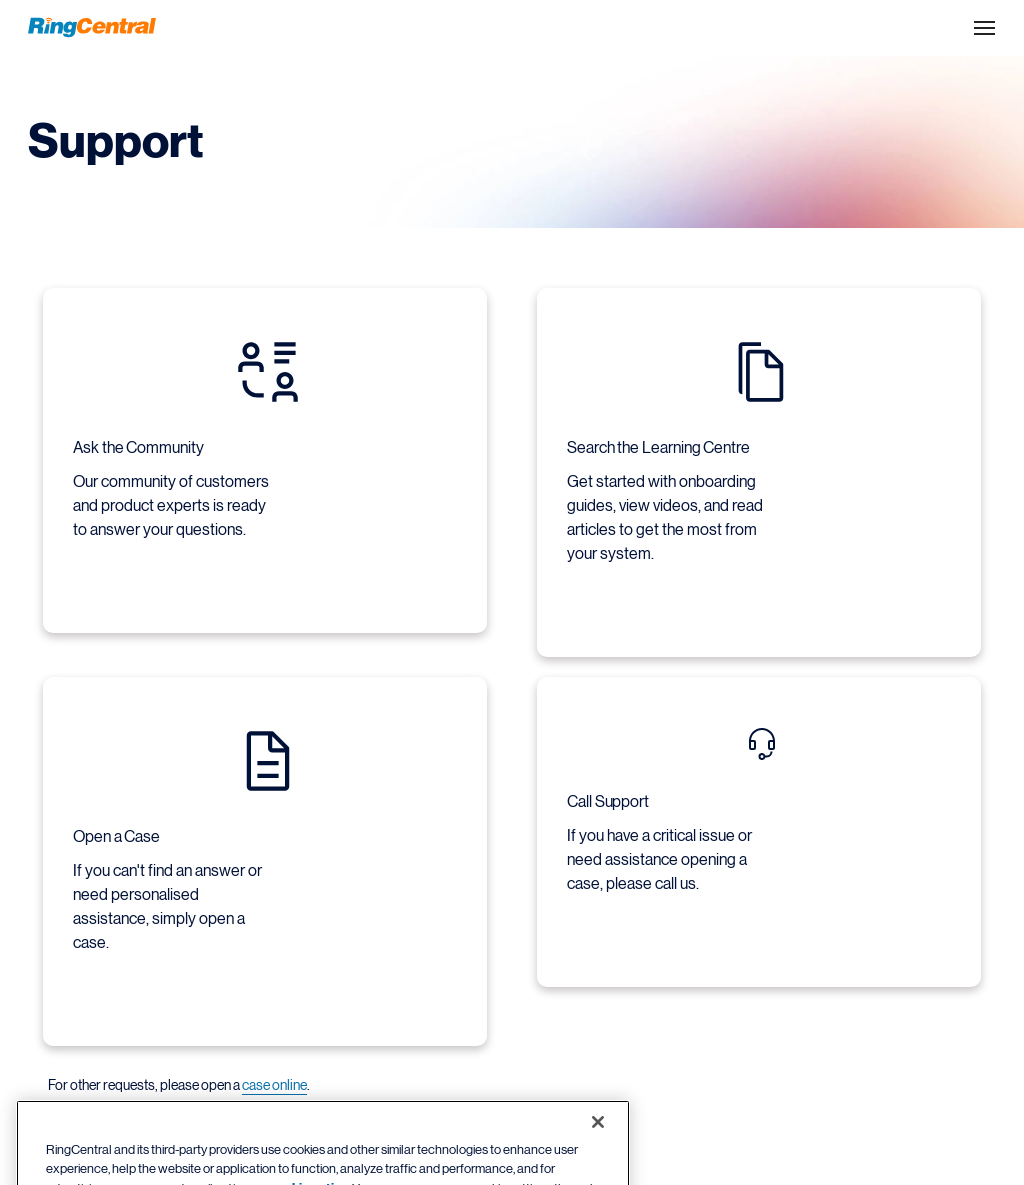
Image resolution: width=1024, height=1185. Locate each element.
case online (274, 1085)
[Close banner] (598, 1138)
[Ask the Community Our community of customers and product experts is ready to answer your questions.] (267, 448)
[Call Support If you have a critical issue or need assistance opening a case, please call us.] (761, 819)
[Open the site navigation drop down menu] (984, 28)
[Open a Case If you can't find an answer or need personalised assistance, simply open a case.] (267, 849)
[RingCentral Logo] (92, 27)
